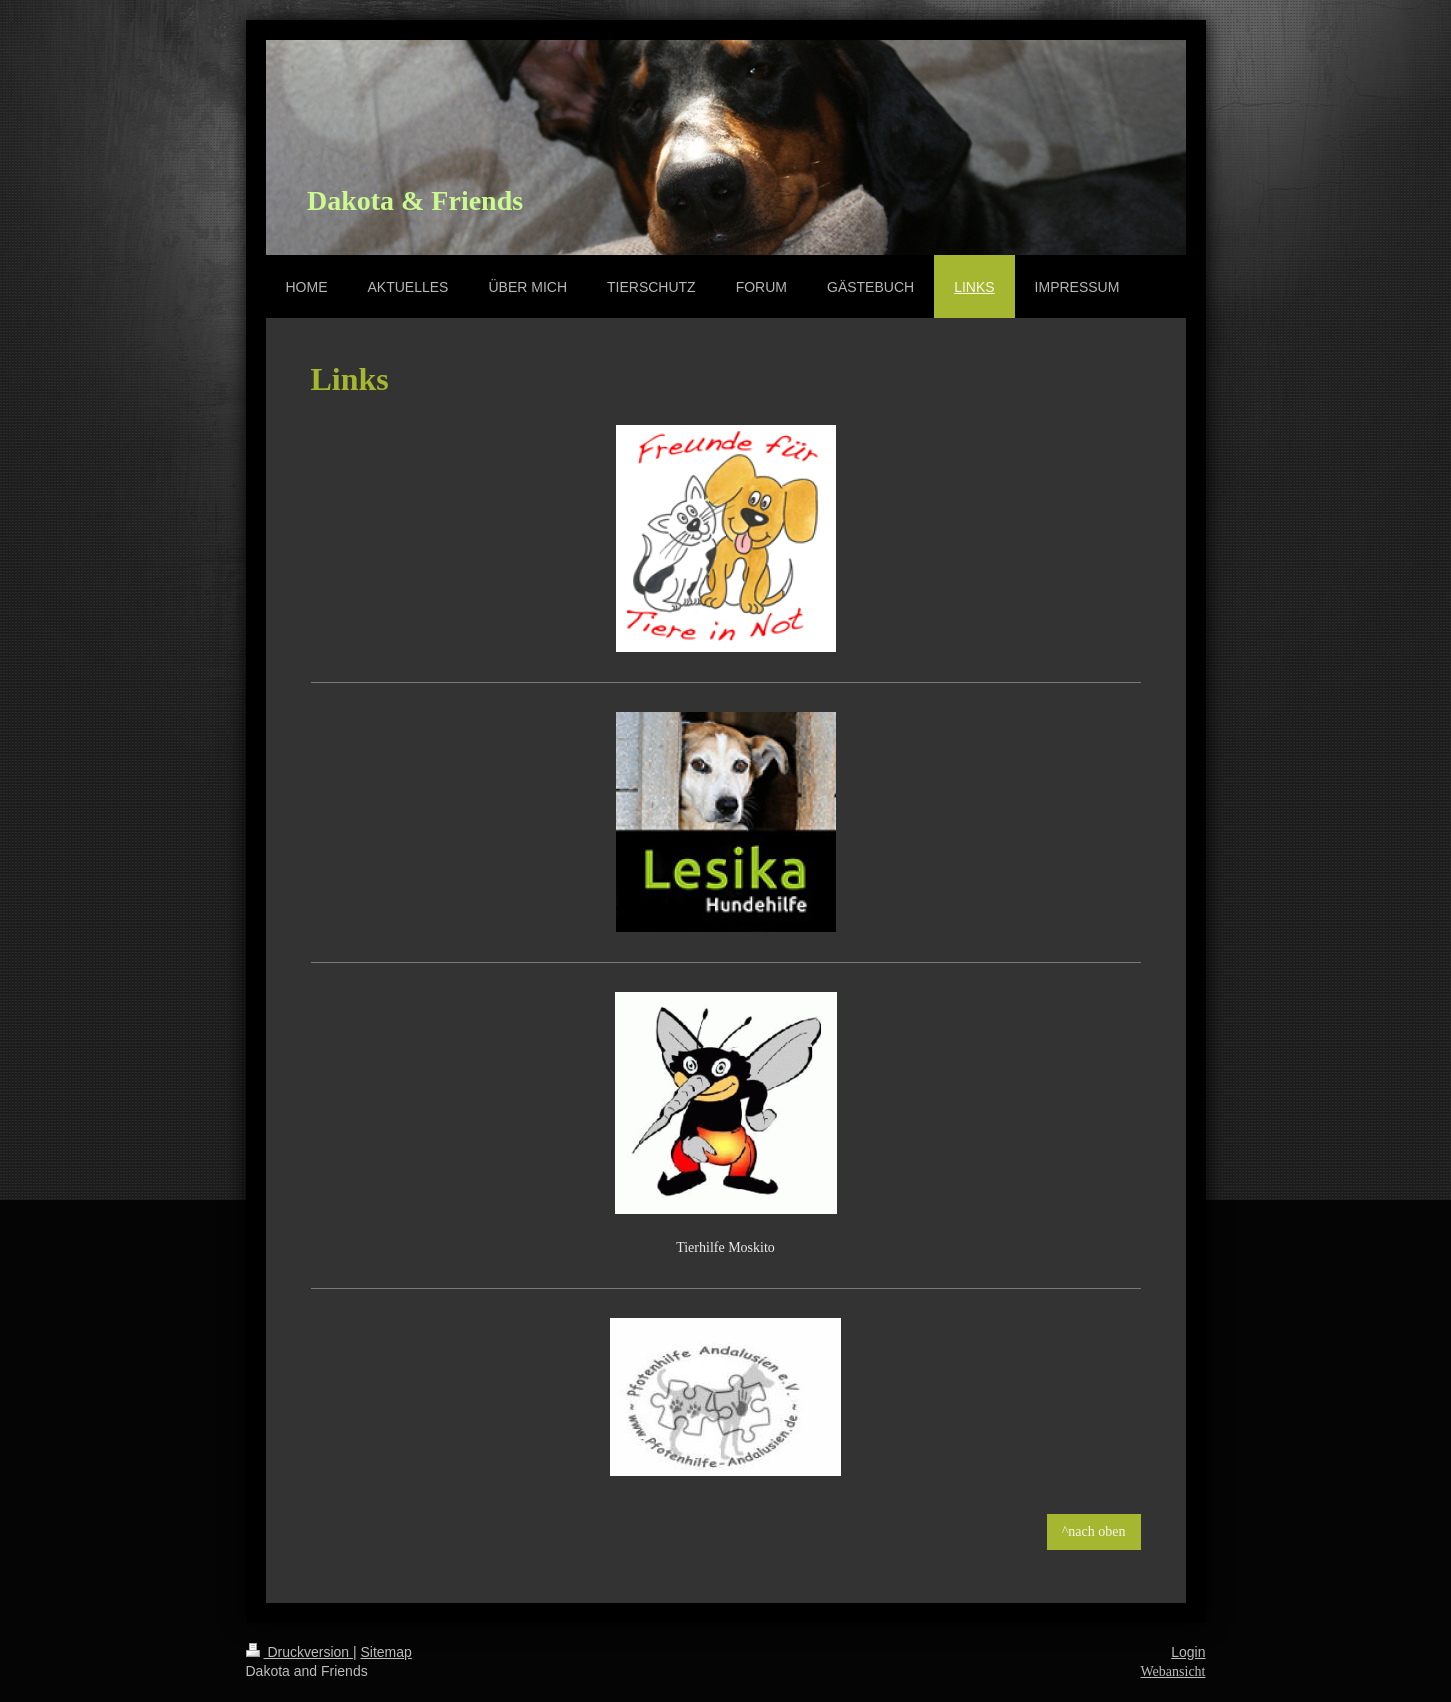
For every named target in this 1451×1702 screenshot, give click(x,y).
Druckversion (299, 1652)
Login (1188, 1652)
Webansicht (1173, 1671)
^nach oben (1094, 1531)
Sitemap (386, 1652)
